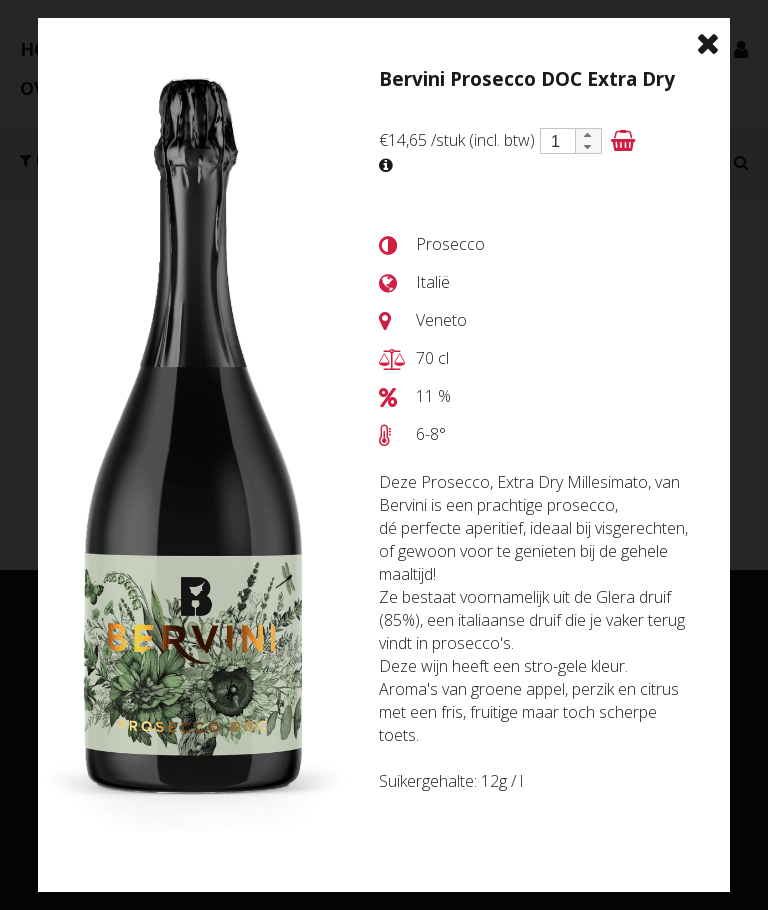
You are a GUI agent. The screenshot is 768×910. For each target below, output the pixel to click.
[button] (588, 135)
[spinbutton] (556, 142)
